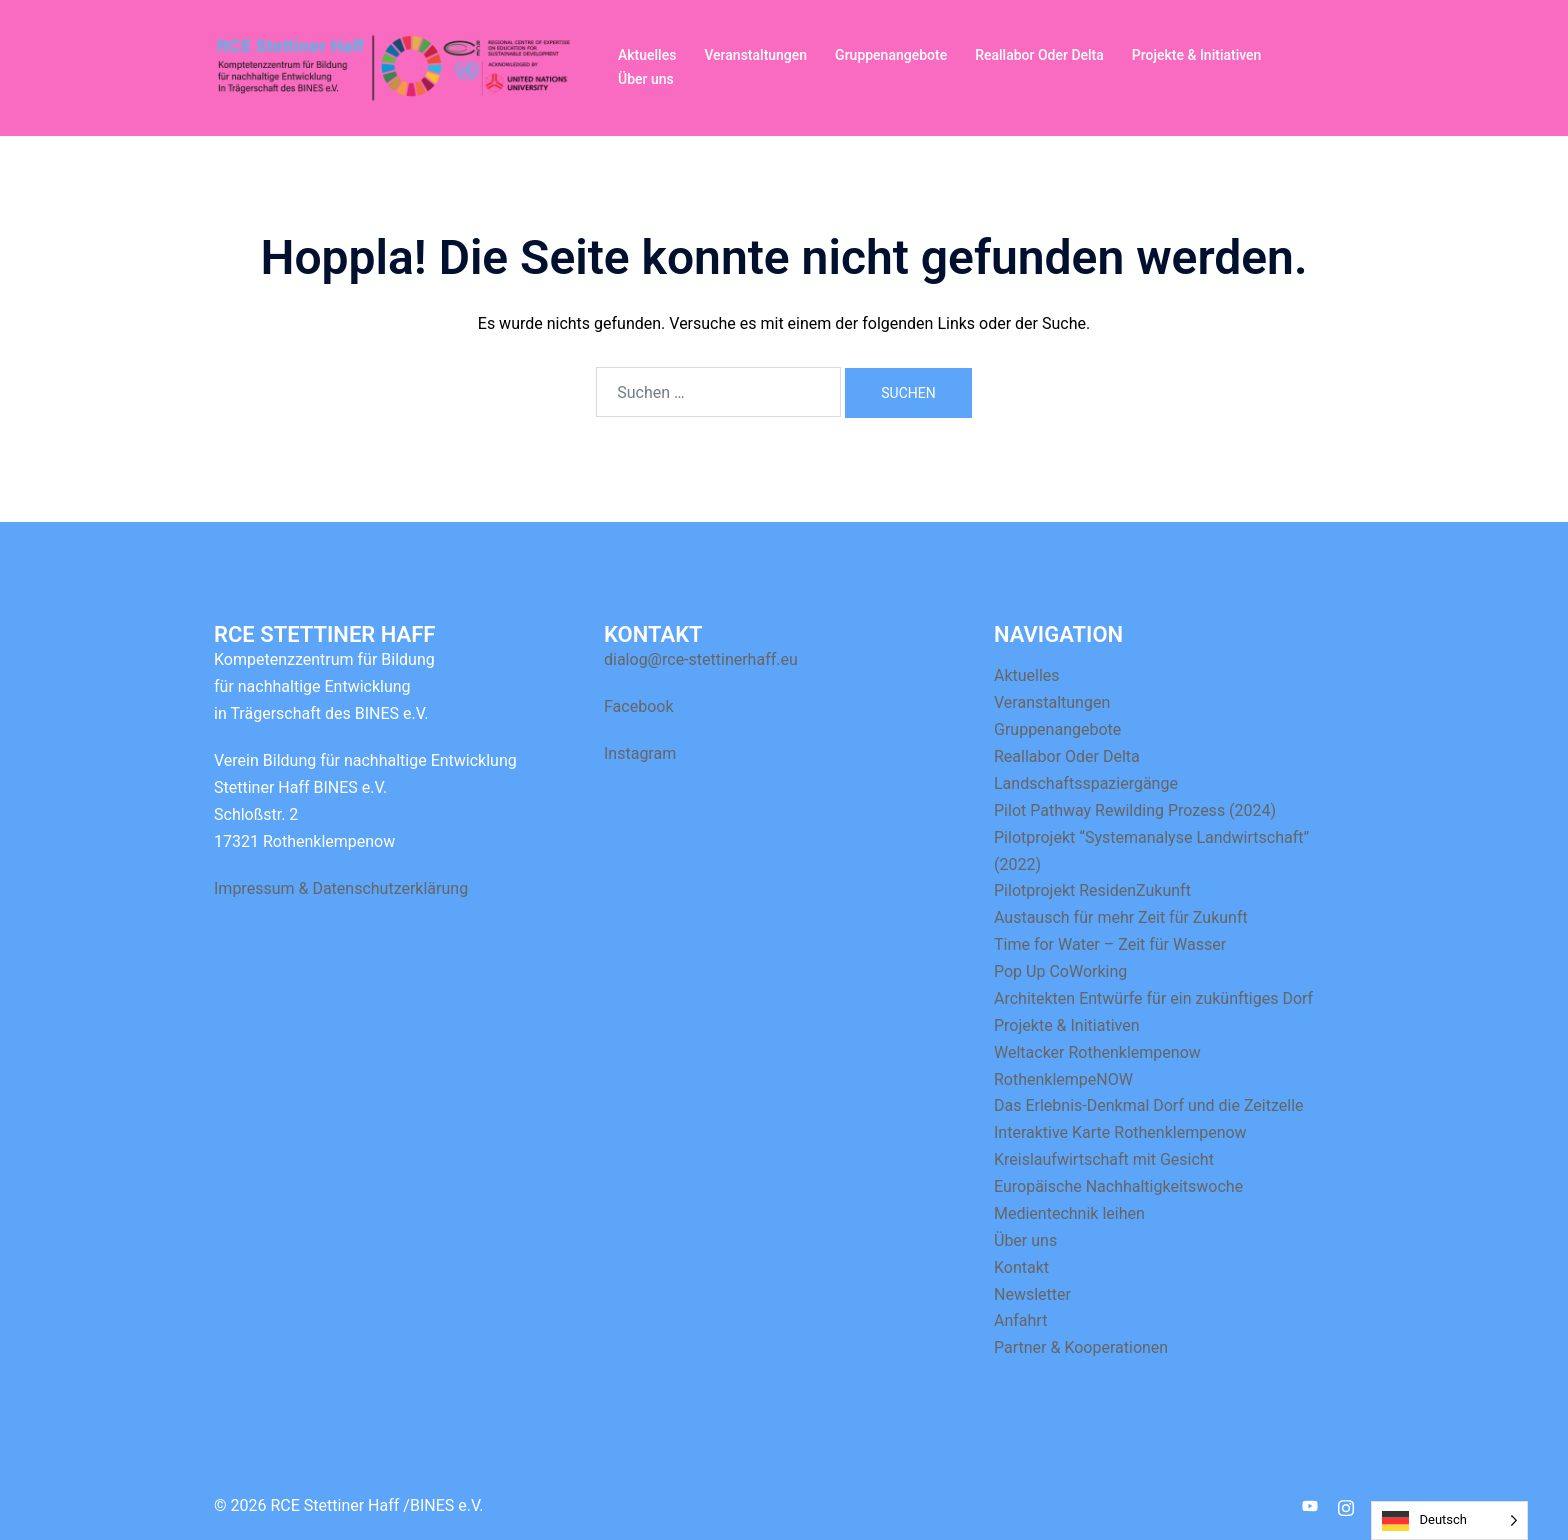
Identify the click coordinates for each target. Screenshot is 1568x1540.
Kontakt (1021, 1267)
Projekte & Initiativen (1197, 55)
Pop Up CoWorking (1060, 971)
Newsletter (1032, 1294)
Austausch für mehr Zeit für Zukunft (1121, 917)
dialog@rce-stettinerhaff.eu (701, 659)
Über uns (646, 79)
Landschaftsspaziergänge (1086, 783)
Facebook (638, 706)
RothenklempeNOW (1063, 1079)
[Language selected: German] (1449, 1520)
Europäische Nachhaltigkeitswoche (1118, 1186)
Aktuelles (647, 55)
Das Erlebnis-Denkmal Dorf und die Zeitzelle (1149, 1105)
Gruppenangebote (891, 55)
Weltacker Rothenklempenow (1097, 1052)
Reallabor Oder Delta (1039, 55)
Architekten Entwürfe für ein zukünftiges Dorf (1153, 998)
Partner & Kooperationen (1081, 1347)
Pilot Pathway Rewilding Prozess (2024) (1135, 810)
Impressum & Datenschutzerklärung (341, 888)
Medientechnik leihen (1069, 1213)
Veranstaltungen (755, 55)
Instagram (640, 753)
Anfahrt (1020, 1320)
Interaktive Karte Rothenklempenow (1120, 1132)
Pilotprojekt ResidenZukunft (1092, 890)
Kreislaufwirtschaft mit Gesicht (1104, 1159)
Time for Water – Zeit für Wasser (1110, 944)
